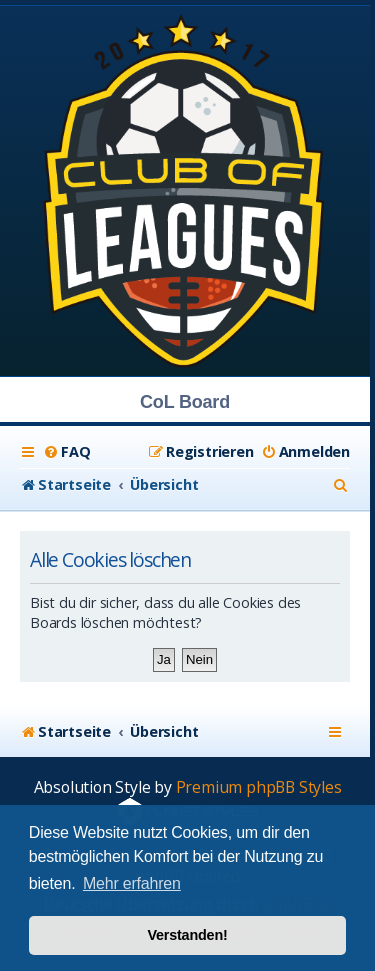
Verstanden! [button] (187, 935)
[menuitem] (66, 452)
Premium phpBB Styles (259, 787)
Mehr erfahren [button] (132, 883)
